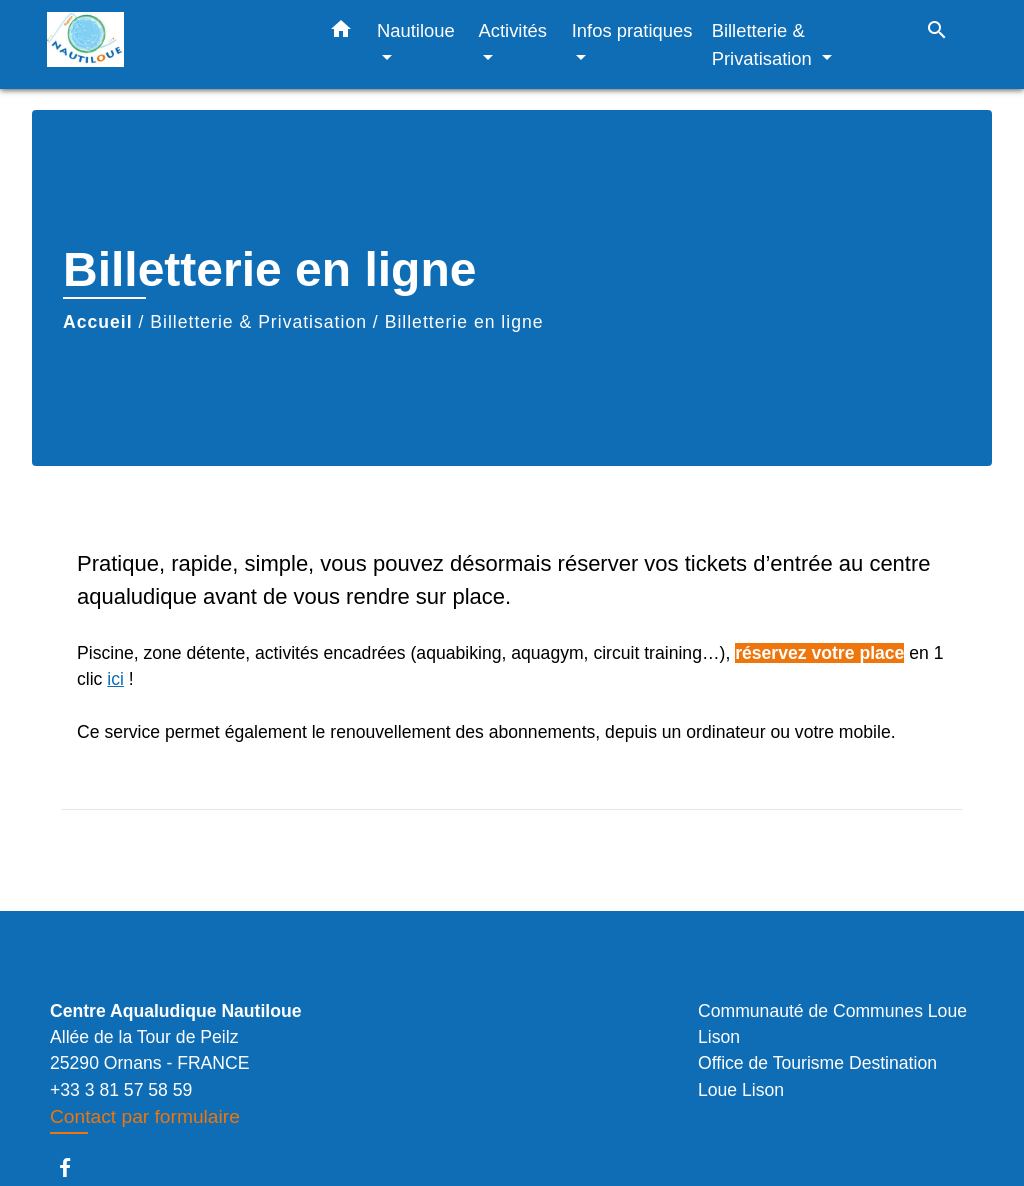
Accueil (98, 322)
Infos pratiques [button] (632, 30)
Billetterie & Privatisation (258, 322)
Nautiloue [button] (416, 30)
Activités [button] (513, 30)
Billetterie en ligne (464, 322)
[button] (341, 33)
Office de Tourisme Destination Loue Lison (817, 1076)
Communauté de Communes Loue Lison (832, 1024)
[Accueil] (172, 44)
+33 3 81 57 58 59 (121, 1090)
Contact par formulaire (145, 1116)
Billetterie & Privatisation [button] (764, 44)
